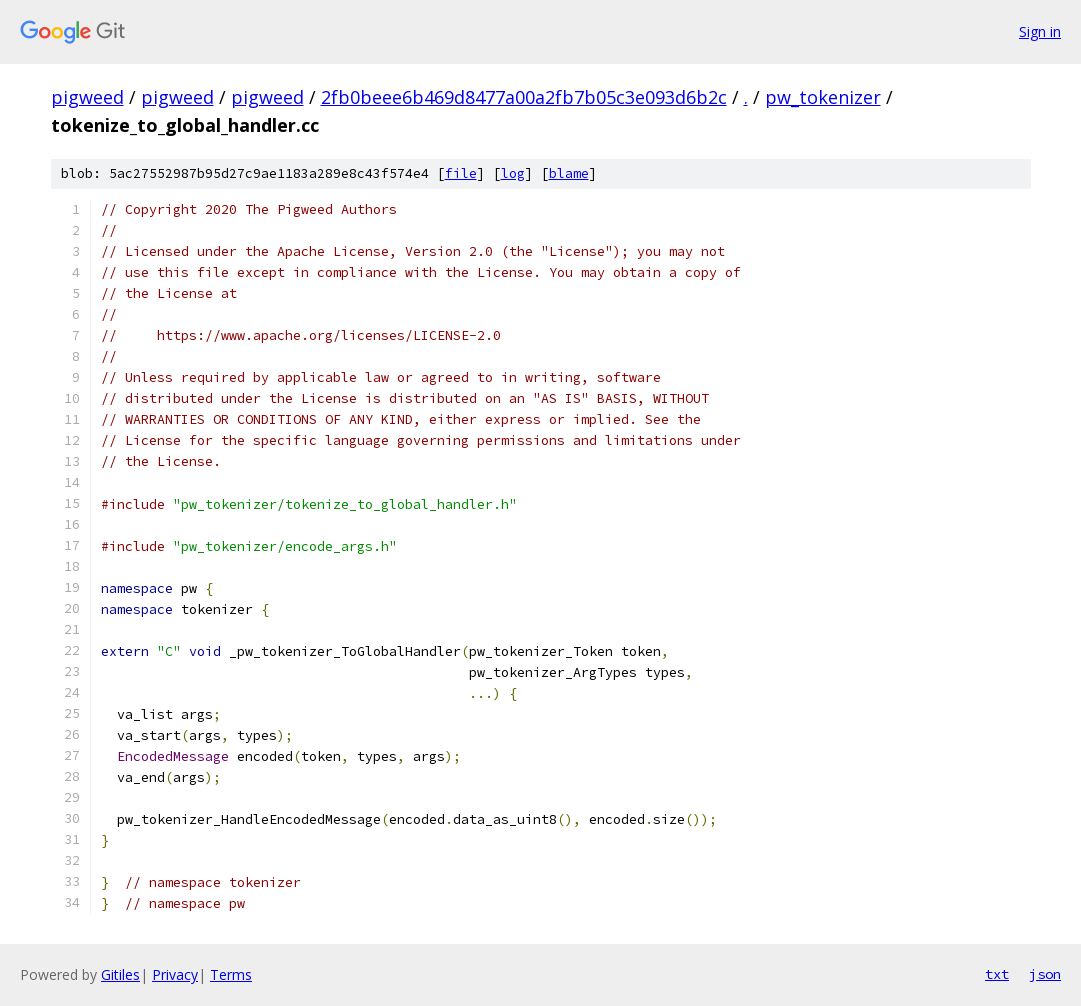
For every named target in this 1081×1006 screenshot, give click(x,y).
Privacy (175, 974)
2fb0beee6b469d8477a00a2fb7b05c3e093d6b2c (524, 97)
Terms (231, 974)
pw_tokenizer (823, 97)
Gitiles (120, 974)
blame (569, 173)
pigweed (87, 97)
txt (997, 974)
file (461, 173)
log (513, 173)
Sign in (1040, 31)
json (1045, 974)
